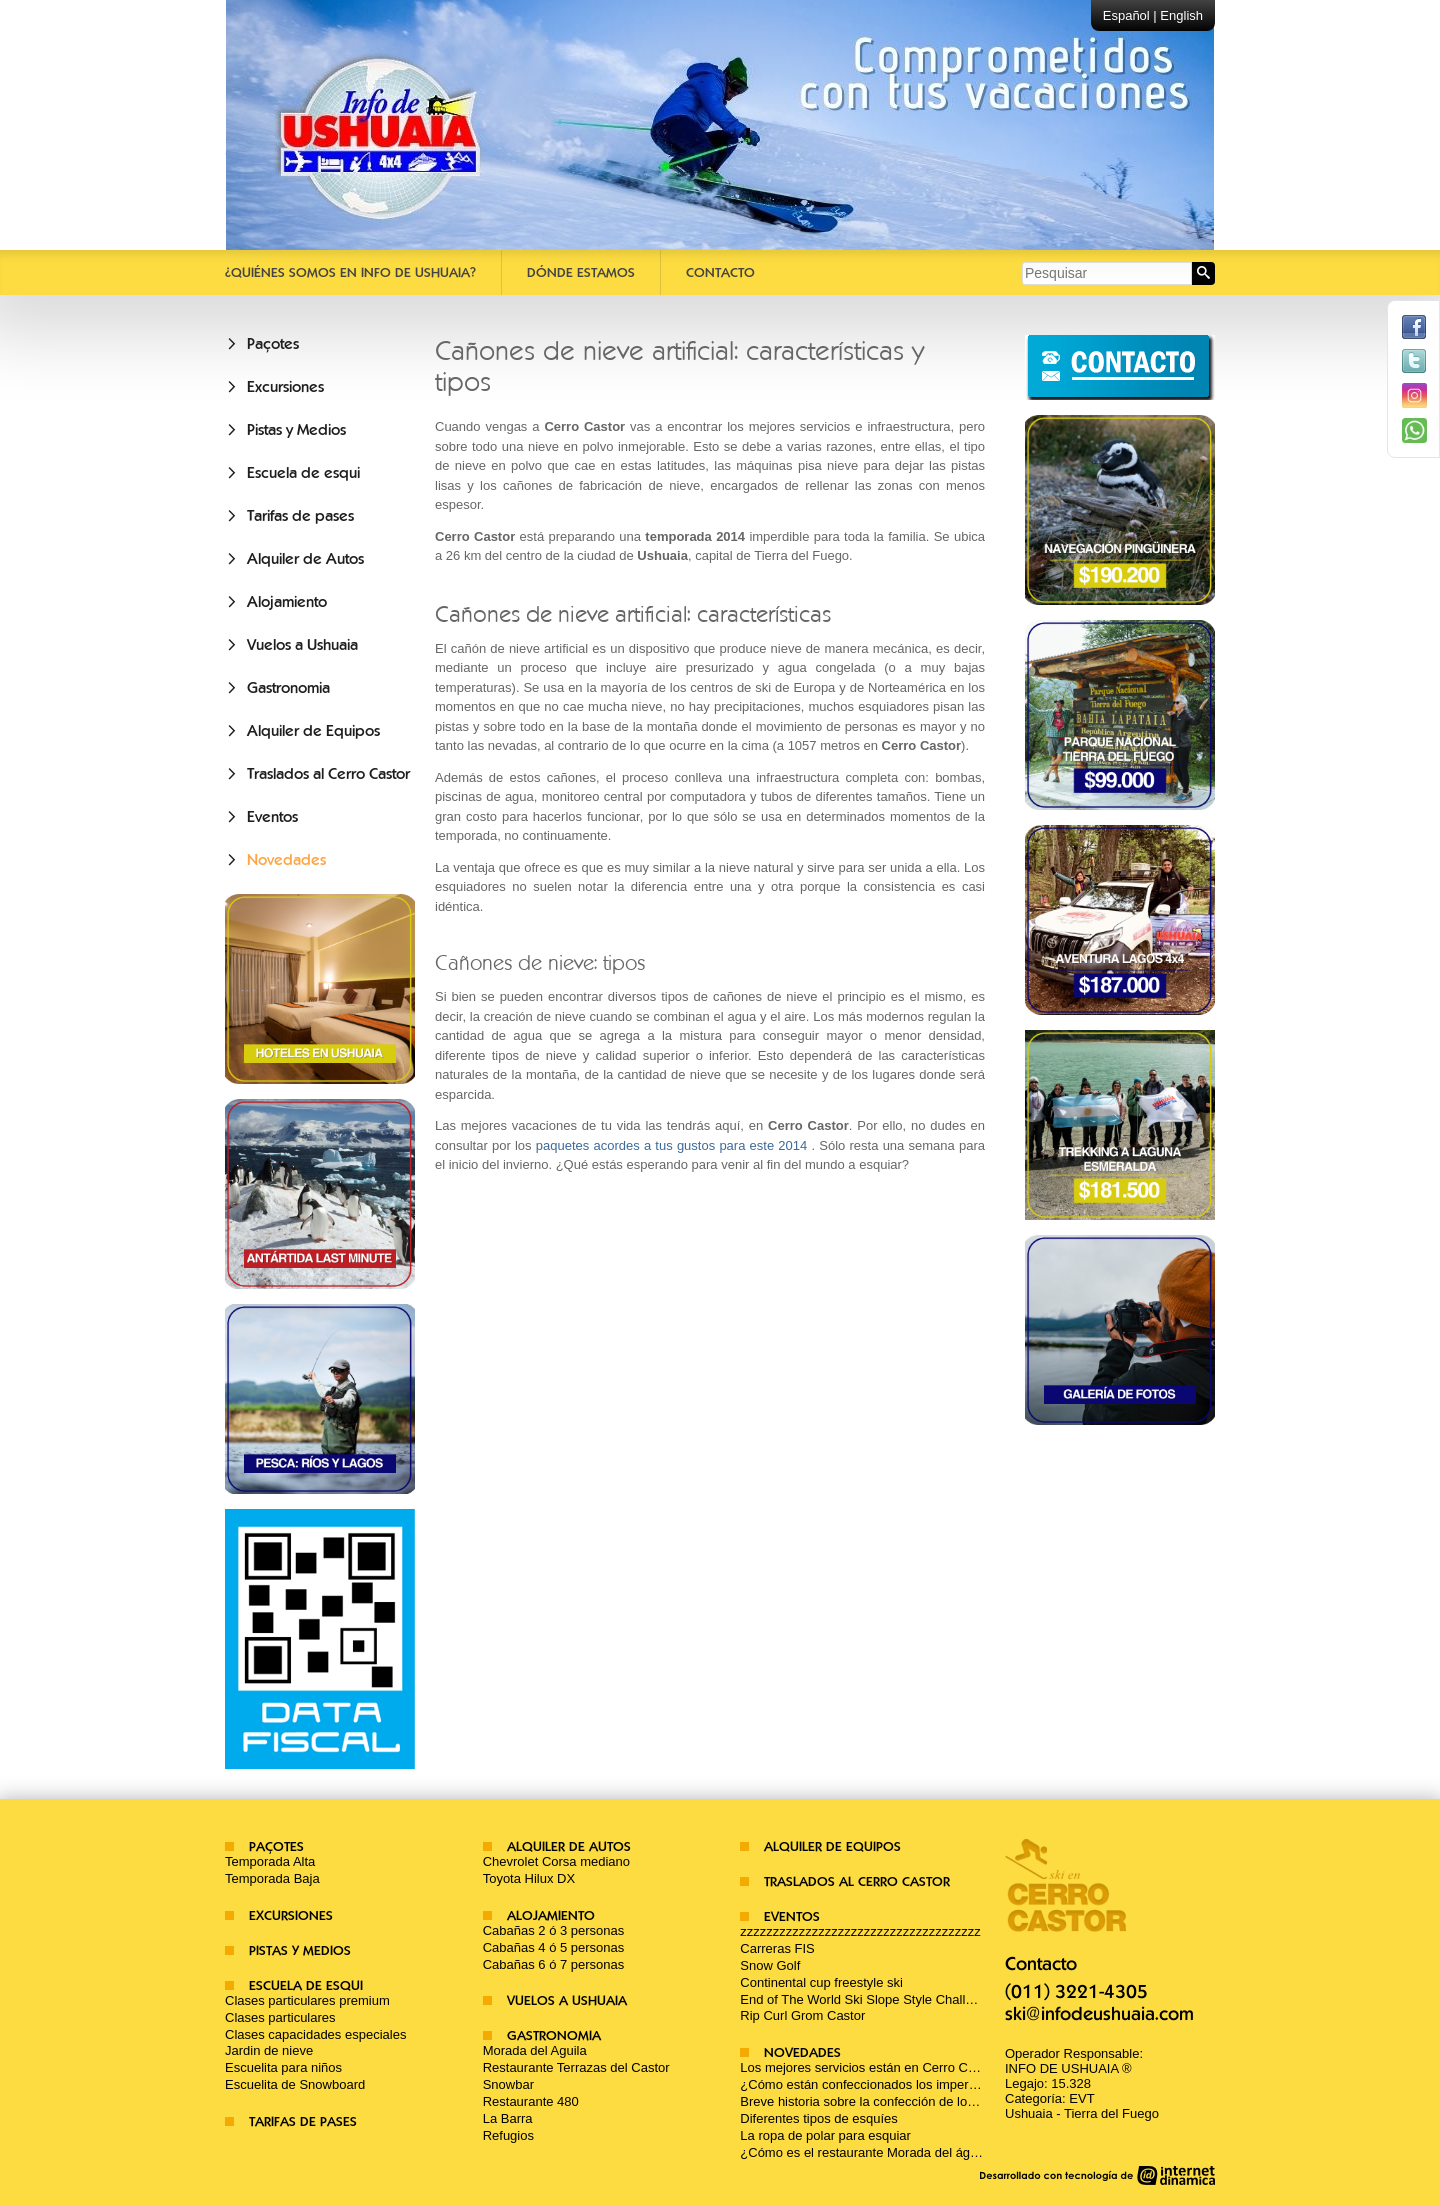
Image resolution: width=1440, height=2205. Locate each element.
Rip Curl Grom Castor (802, 2015)
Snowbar (508, 2084)
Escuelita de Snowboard (295, 2084)
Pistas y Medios (296, 430)
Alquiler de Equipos (313, 731)
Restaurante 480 (531, 2101)
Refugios (508, 2135)
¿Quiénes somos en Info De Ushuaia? (350, 272)
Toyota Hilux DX (529, 1878)
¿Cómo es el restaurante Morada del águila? (868, 2152)
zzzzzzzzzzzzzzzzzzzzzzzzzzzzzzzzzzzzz (860, 1931)
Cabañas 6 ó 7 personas (554, 1964)
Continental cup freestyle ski (821, 1982)
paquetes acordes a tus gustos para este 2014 (672, 1145)
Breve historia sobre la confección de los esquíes (881, 2101)
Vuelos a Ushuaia (302, 645)
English (1181, 15)
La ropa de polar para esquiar (825, 2135)
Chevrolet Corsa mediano (556, 1861)
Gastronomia (288, 688)
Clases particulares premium (307, 2000)
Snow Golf (770, 1965)
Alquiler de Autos (305, 559)
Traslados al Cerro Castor (328, 774)
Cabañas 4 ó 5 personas (554, 1947)
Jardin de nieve (269, 2050)
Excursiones (285, 387)
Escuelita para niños (283, 2067)
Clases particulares (280, 2017)
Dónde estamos (581, 272)
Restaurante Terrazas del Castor (576, 2067)
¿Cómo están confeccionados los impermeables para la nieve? (921, 2084)
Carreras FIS (777, 1948)
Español (1126, 15)
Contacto (720, 272)
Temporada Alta (270, 1861)
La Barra (508, 2118)
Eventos (272, 817)
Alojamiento (287, 602)
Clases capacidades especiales (315, 2034)
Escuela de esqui (303, 473)
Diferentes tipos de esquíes (819, 2118)
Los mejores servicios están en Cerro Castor (868, 2067)
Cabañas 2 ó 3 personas (554, 1930)
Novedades (286, 860)
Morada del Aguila (535, 2050)
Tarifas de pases (300, 516)
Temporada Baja (272, 1878)
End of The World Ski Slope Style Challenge (867, 1999)
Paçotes (273, 344)
